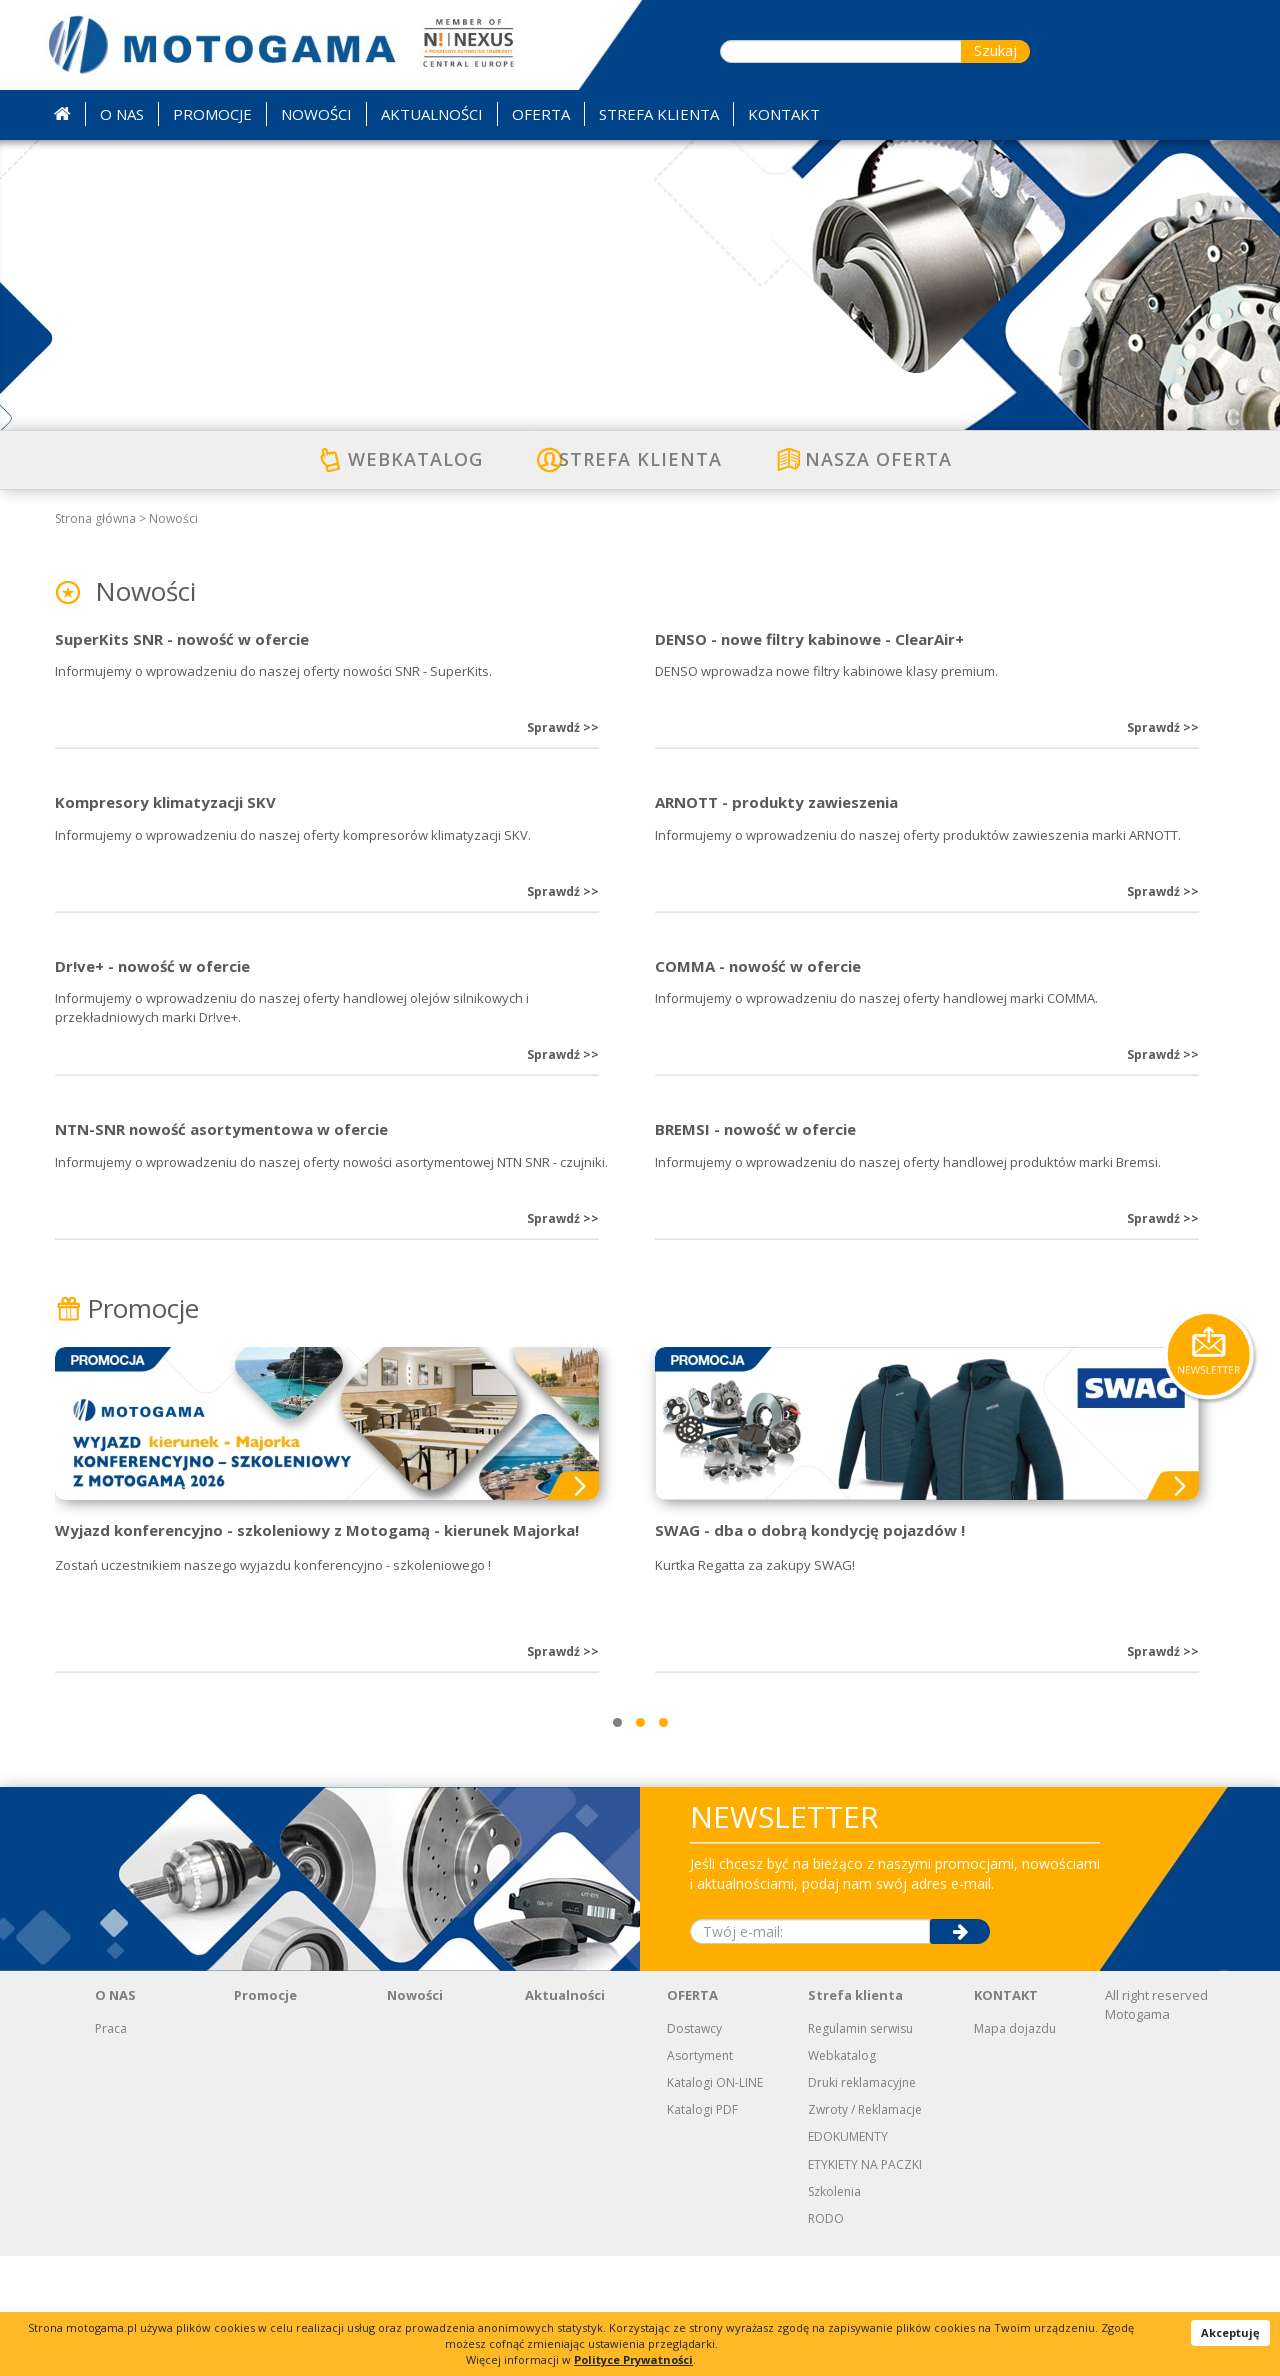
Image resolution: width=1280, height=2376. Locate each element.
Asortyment (700, 2175)
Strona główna (95, 518)
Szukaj (995, 50)
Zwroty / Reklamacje (865, 2229)
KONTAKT (1006, 2115)
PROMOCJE (212, 114)
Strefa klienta (855, 2115)
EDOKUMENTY (848, 2256)
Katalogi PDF (702, 2229)
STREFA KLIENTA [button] (659, 114)
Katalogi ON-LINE (715, 2202)
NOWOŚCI (316, 114)
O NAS (115, 2115)
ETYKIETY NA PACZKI (865, 2284)
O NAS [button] (122, 114)
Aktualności (565, 2115)
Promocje (127, 1428)
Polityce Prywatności (633, 2359)
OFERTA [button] (541, 114)
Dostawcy (694, 2148)
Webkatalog (842, 2175)
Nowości (173, 518)
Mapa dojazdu (1015, 2148)
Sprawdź (563, 757)
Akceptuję (1230, 2332)
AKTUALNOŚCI (432, 114)
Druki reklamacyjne (862, 2202)
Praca (111, 2148)
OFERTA (692, 2115)
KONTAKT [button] (784, 114)
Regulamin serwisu (860, 2148)
